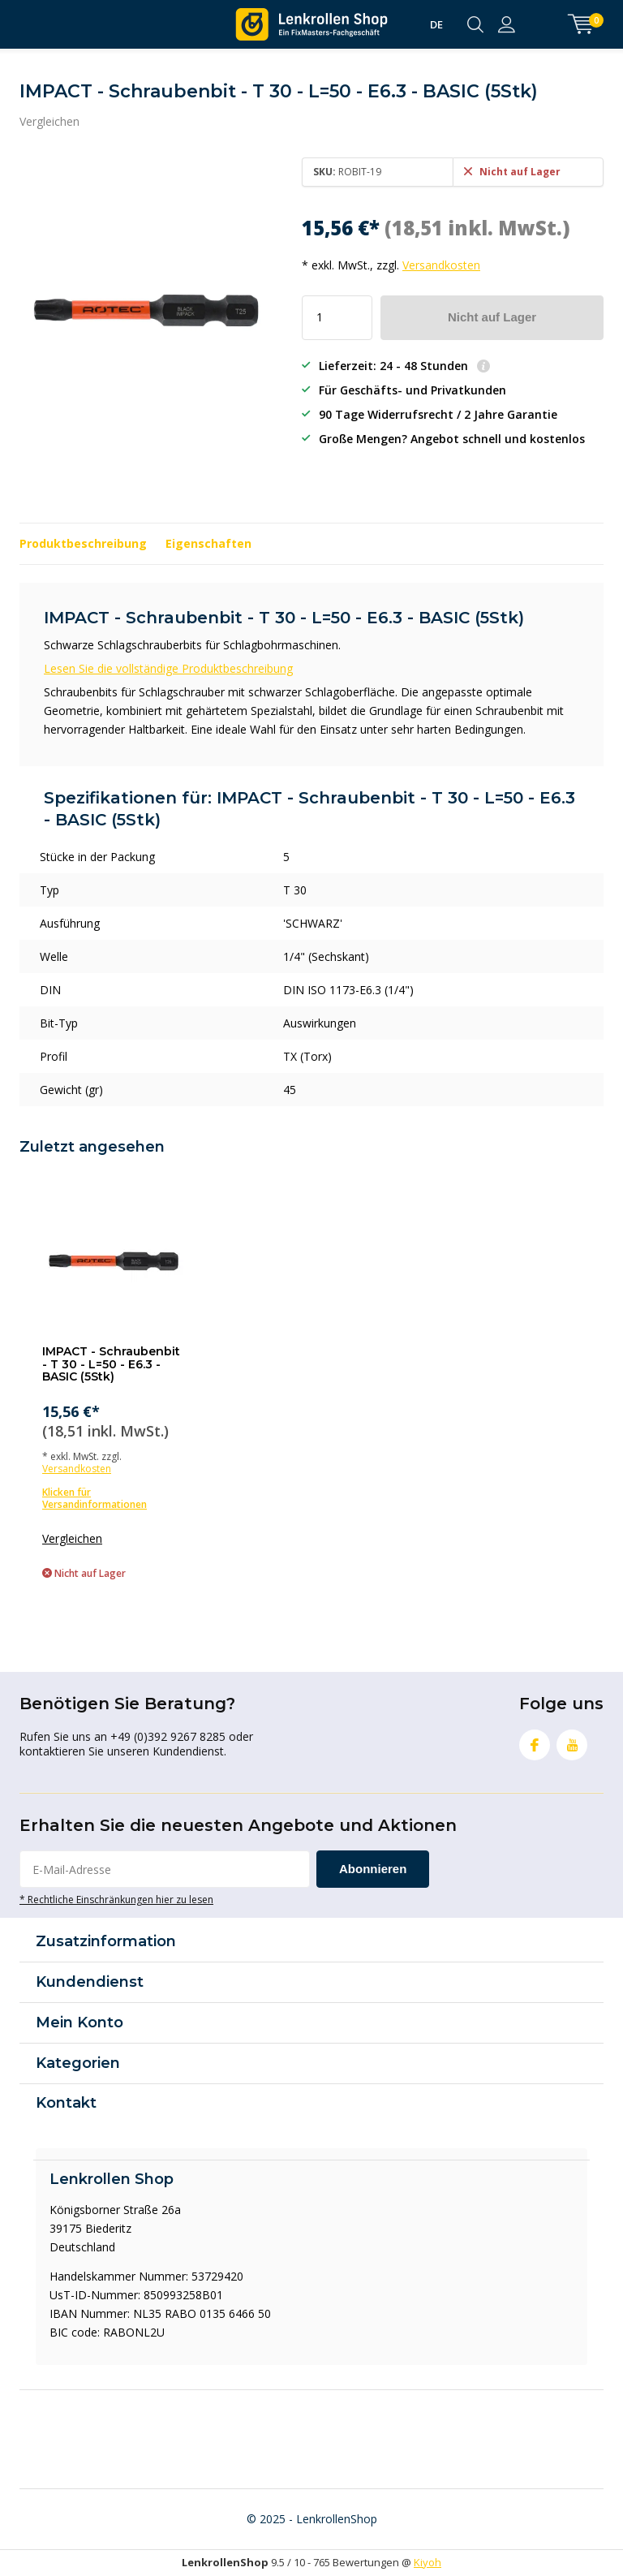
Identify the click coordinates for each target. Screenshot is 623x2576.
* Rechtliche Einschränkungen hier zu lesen (116, 1899)
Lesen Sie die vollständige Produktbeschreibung (168, 668)
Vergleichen (49, 121)
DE (436, 24)
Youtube (571, 1741)
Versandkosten (441, 265)
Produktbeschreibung (83, 543)
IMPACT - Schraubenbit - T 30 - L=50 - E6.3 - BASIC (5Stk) (111, 1364)
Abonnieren (372, 1869)
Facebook (534, 1741)
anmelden (506, 24)
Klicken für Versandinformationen (94, 1498)
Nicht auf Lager (492, 317)
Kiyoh (427, 2562)
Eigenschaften (208, 543)
